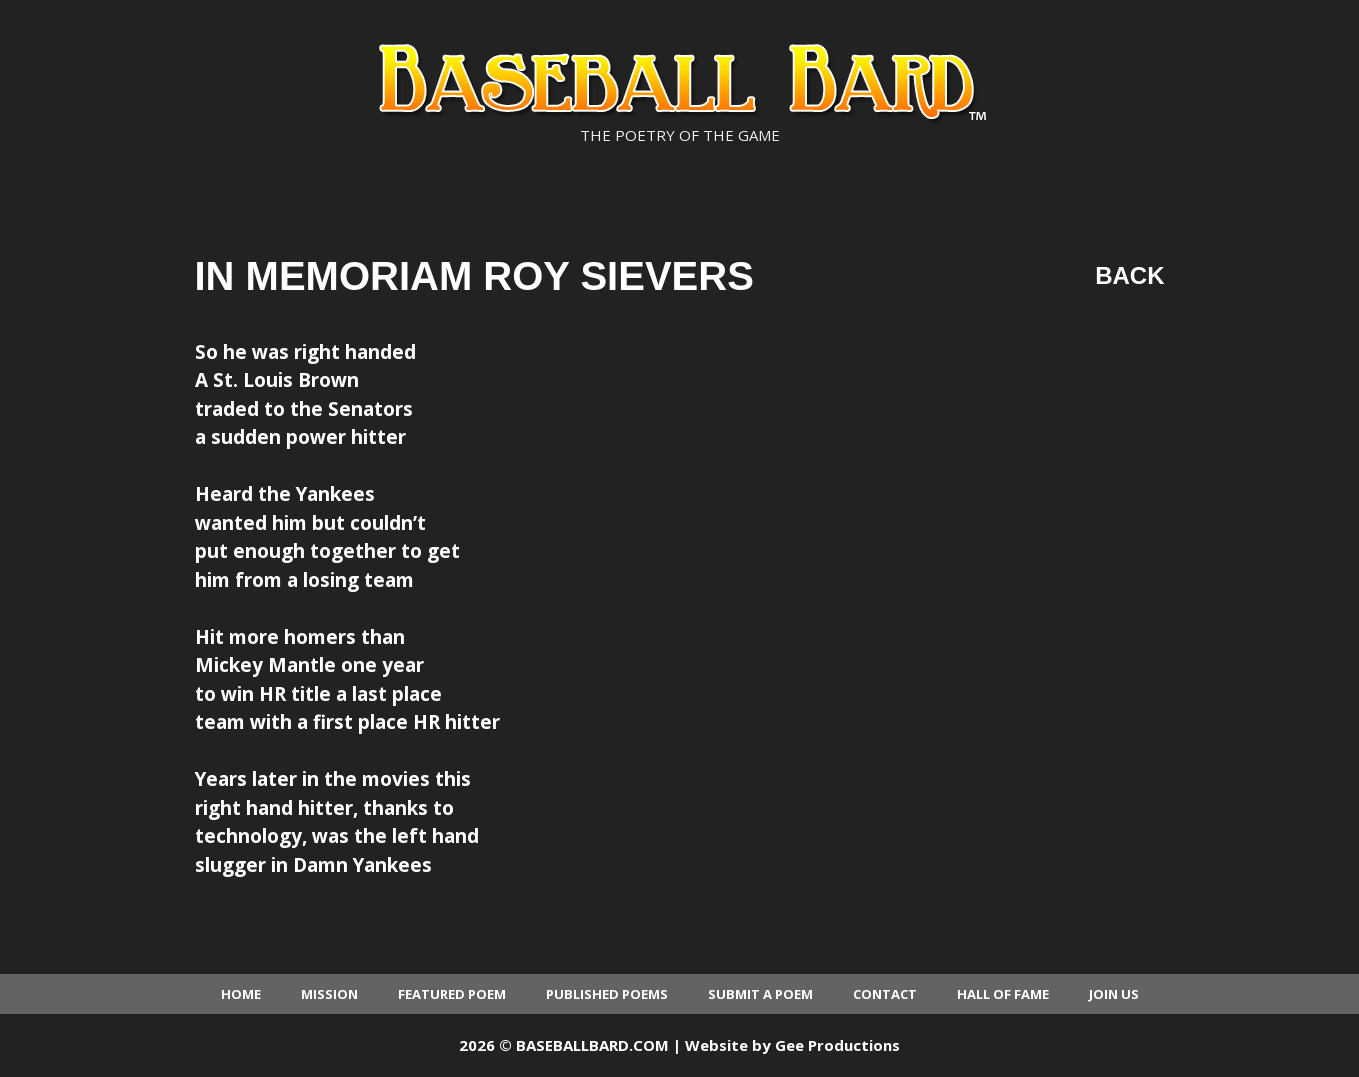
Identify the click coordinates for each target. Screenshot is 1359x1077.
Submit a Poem (760, 994)
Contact (885, 994)
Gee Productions (837, 1045)
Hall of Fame (1003, 994)
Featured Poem (452, 994)
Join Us (1114, 994)
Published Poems (607, 994)
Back (1129, 275)
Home (241, 994)
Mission (329, 994)
